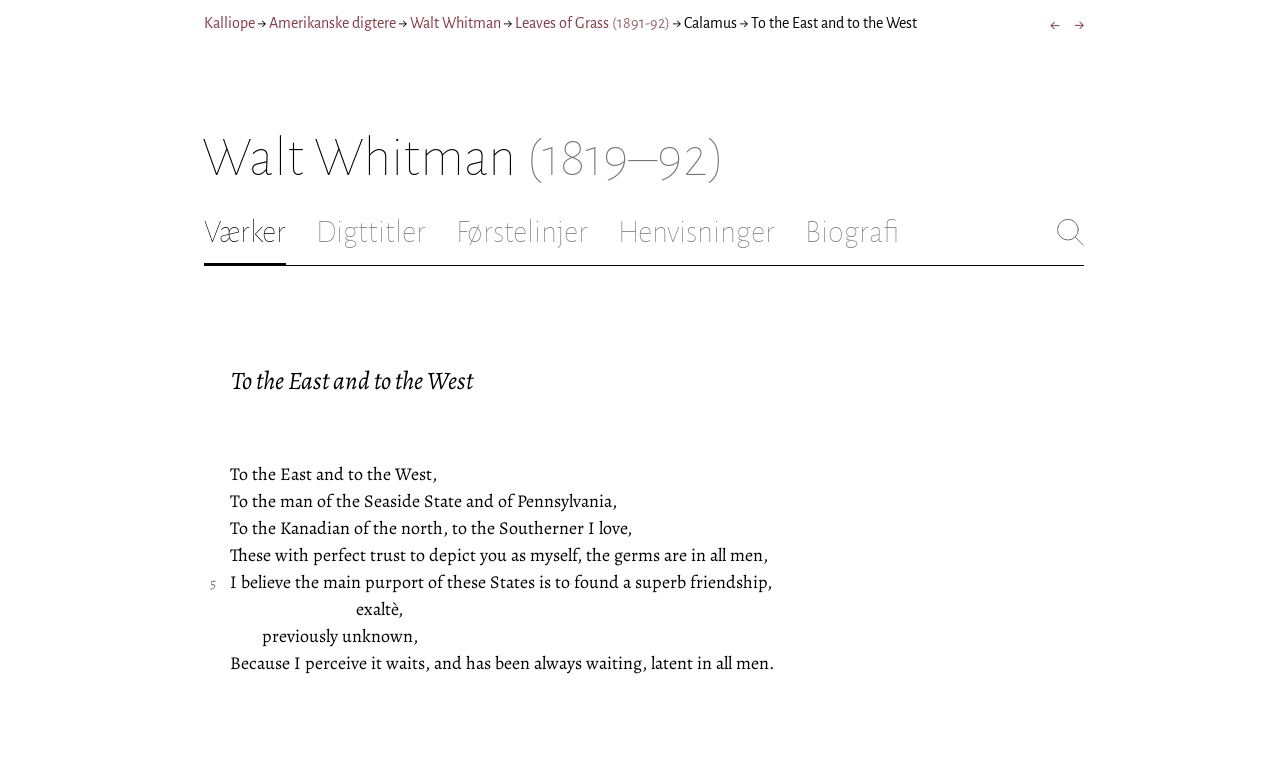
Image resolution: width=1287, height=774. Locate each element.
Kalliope (229, 23)
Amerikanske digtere (332, 23)
